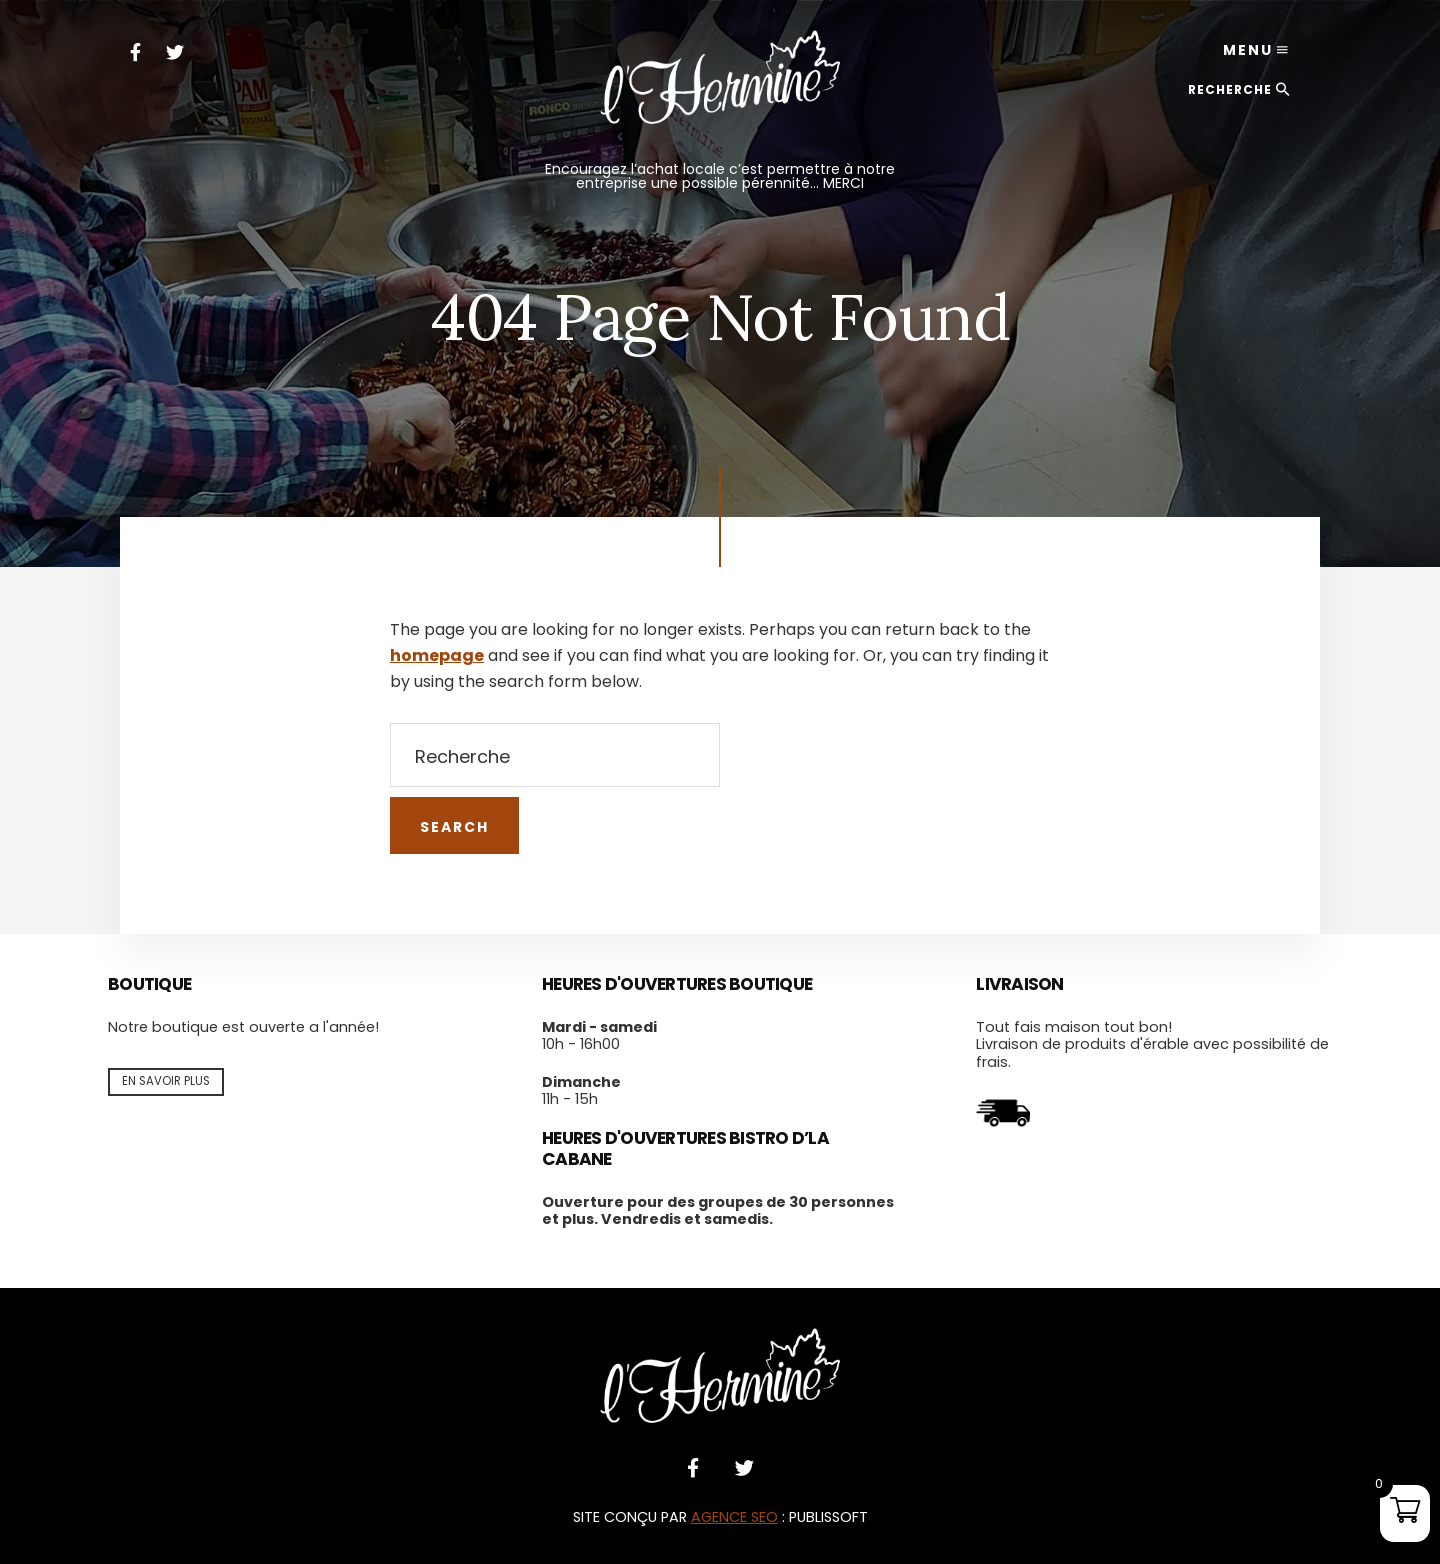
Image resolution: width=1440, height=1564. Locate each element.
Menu (1248, 50)
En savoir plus (166, 1081)
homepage (437, 655)
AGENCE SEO (734, 1517)
